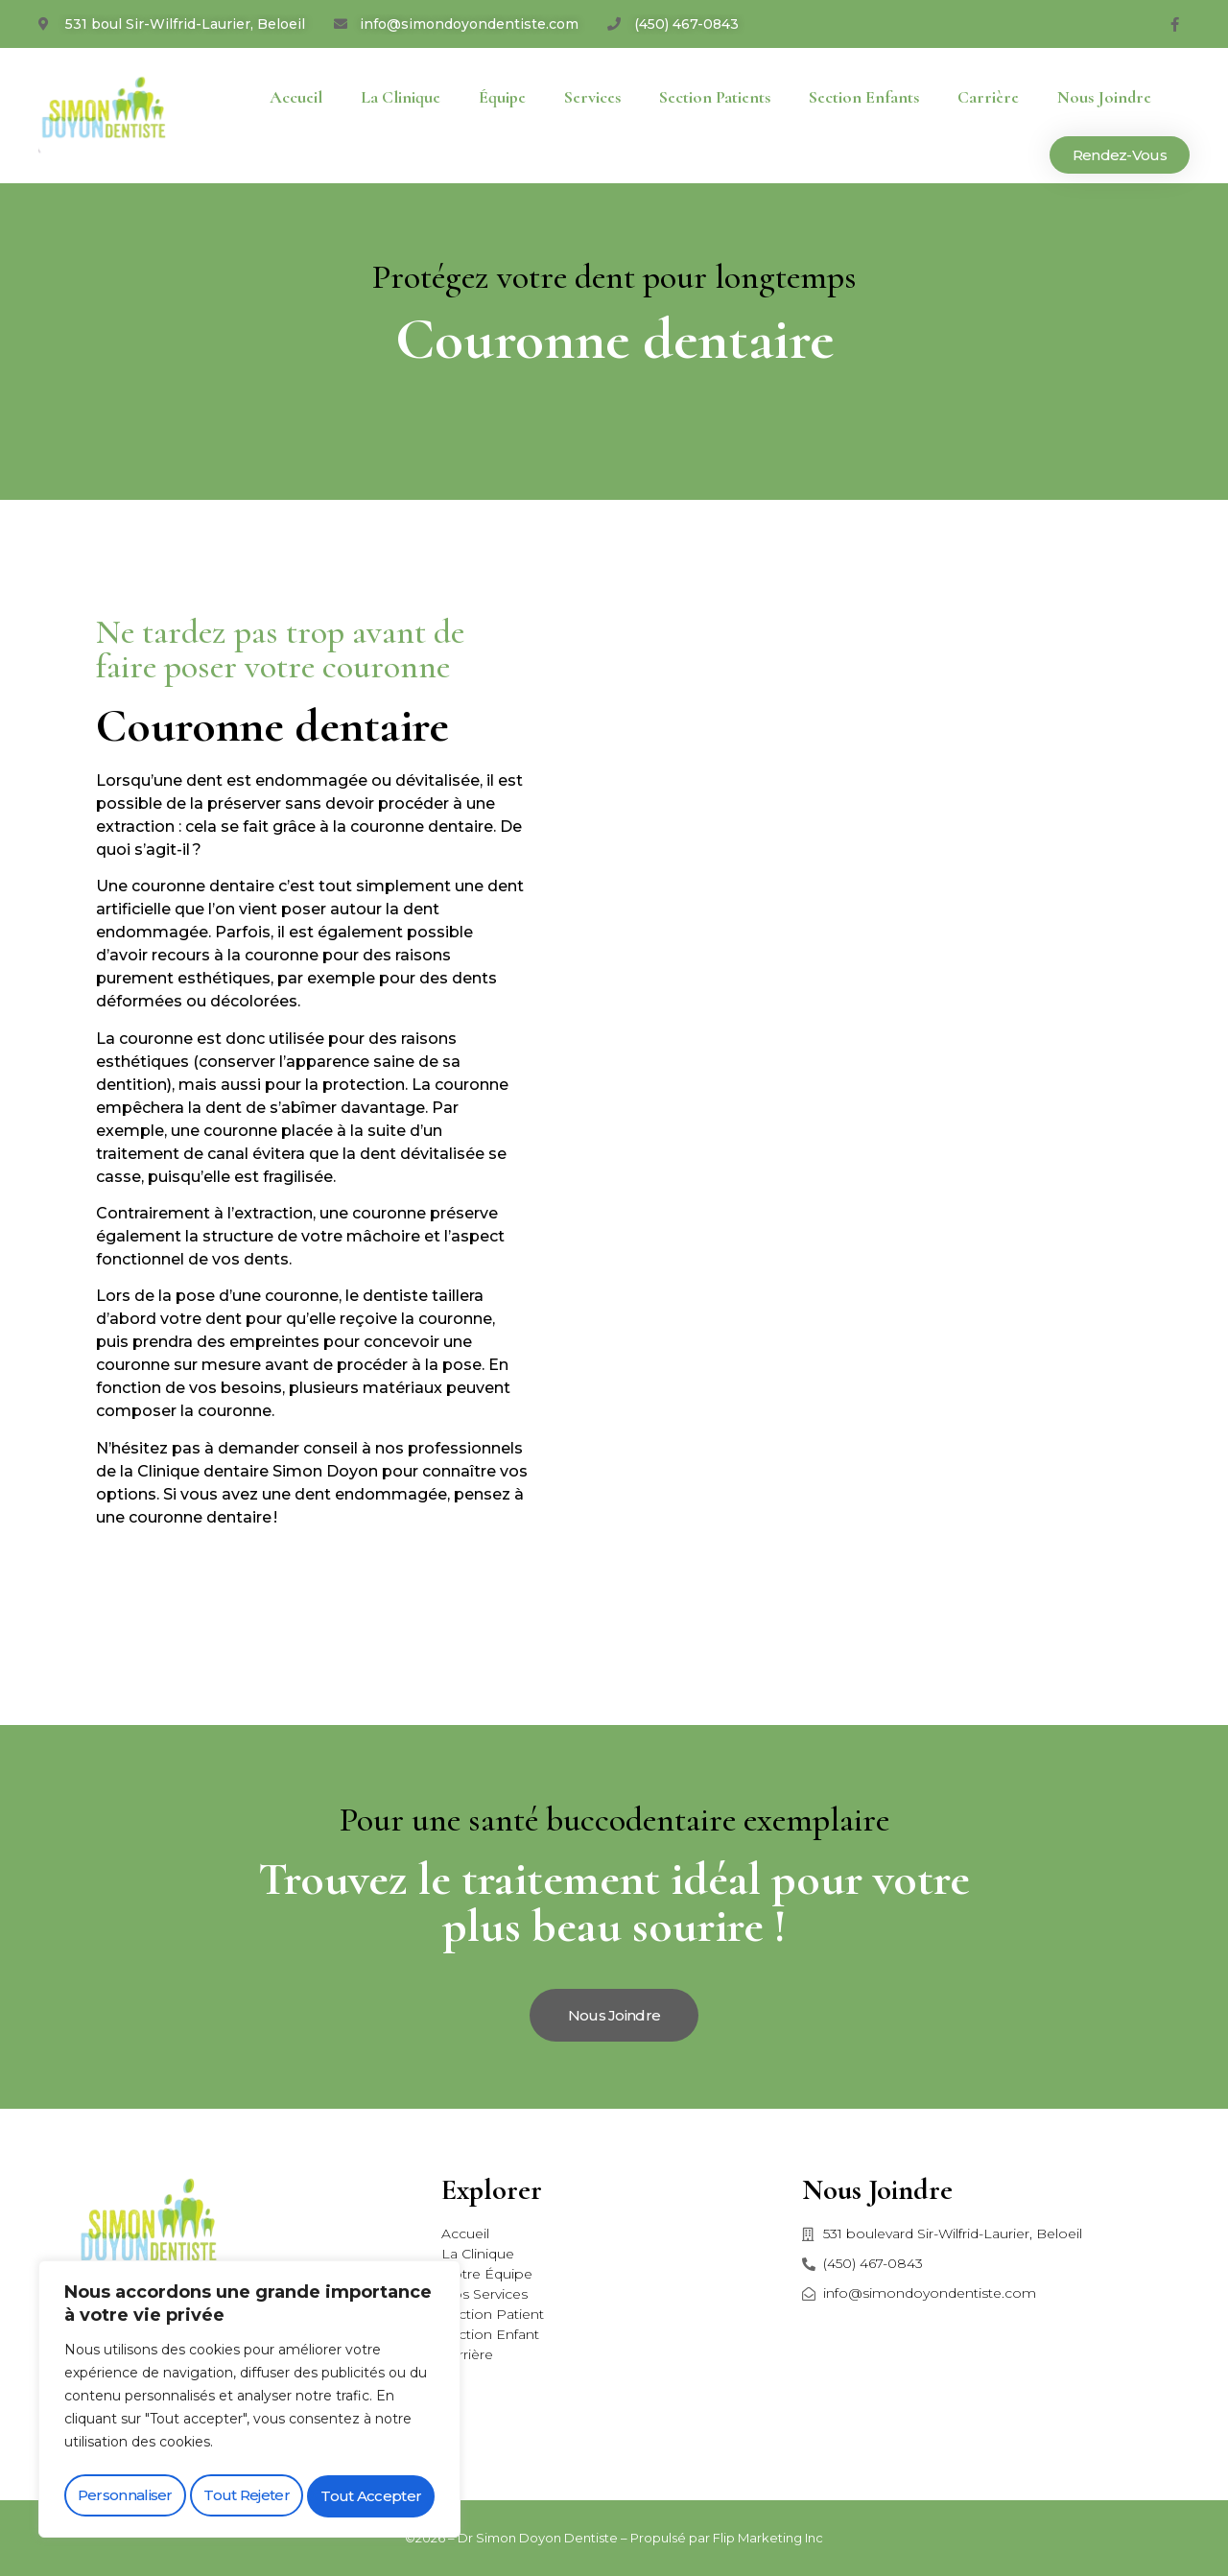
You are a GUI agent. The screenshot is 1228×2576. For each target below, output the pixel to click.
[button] (1120, 155)
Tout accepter (371, 2496)
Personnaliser (124, 2496)
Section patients (714, 96)
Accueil (296, 96)
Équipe (502, 96)
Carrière (988, 96)
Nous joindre (1104, 96)
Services (592, 96)
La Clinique (400, 96)
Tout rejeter (246, 2496)
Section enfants (864, 96)
